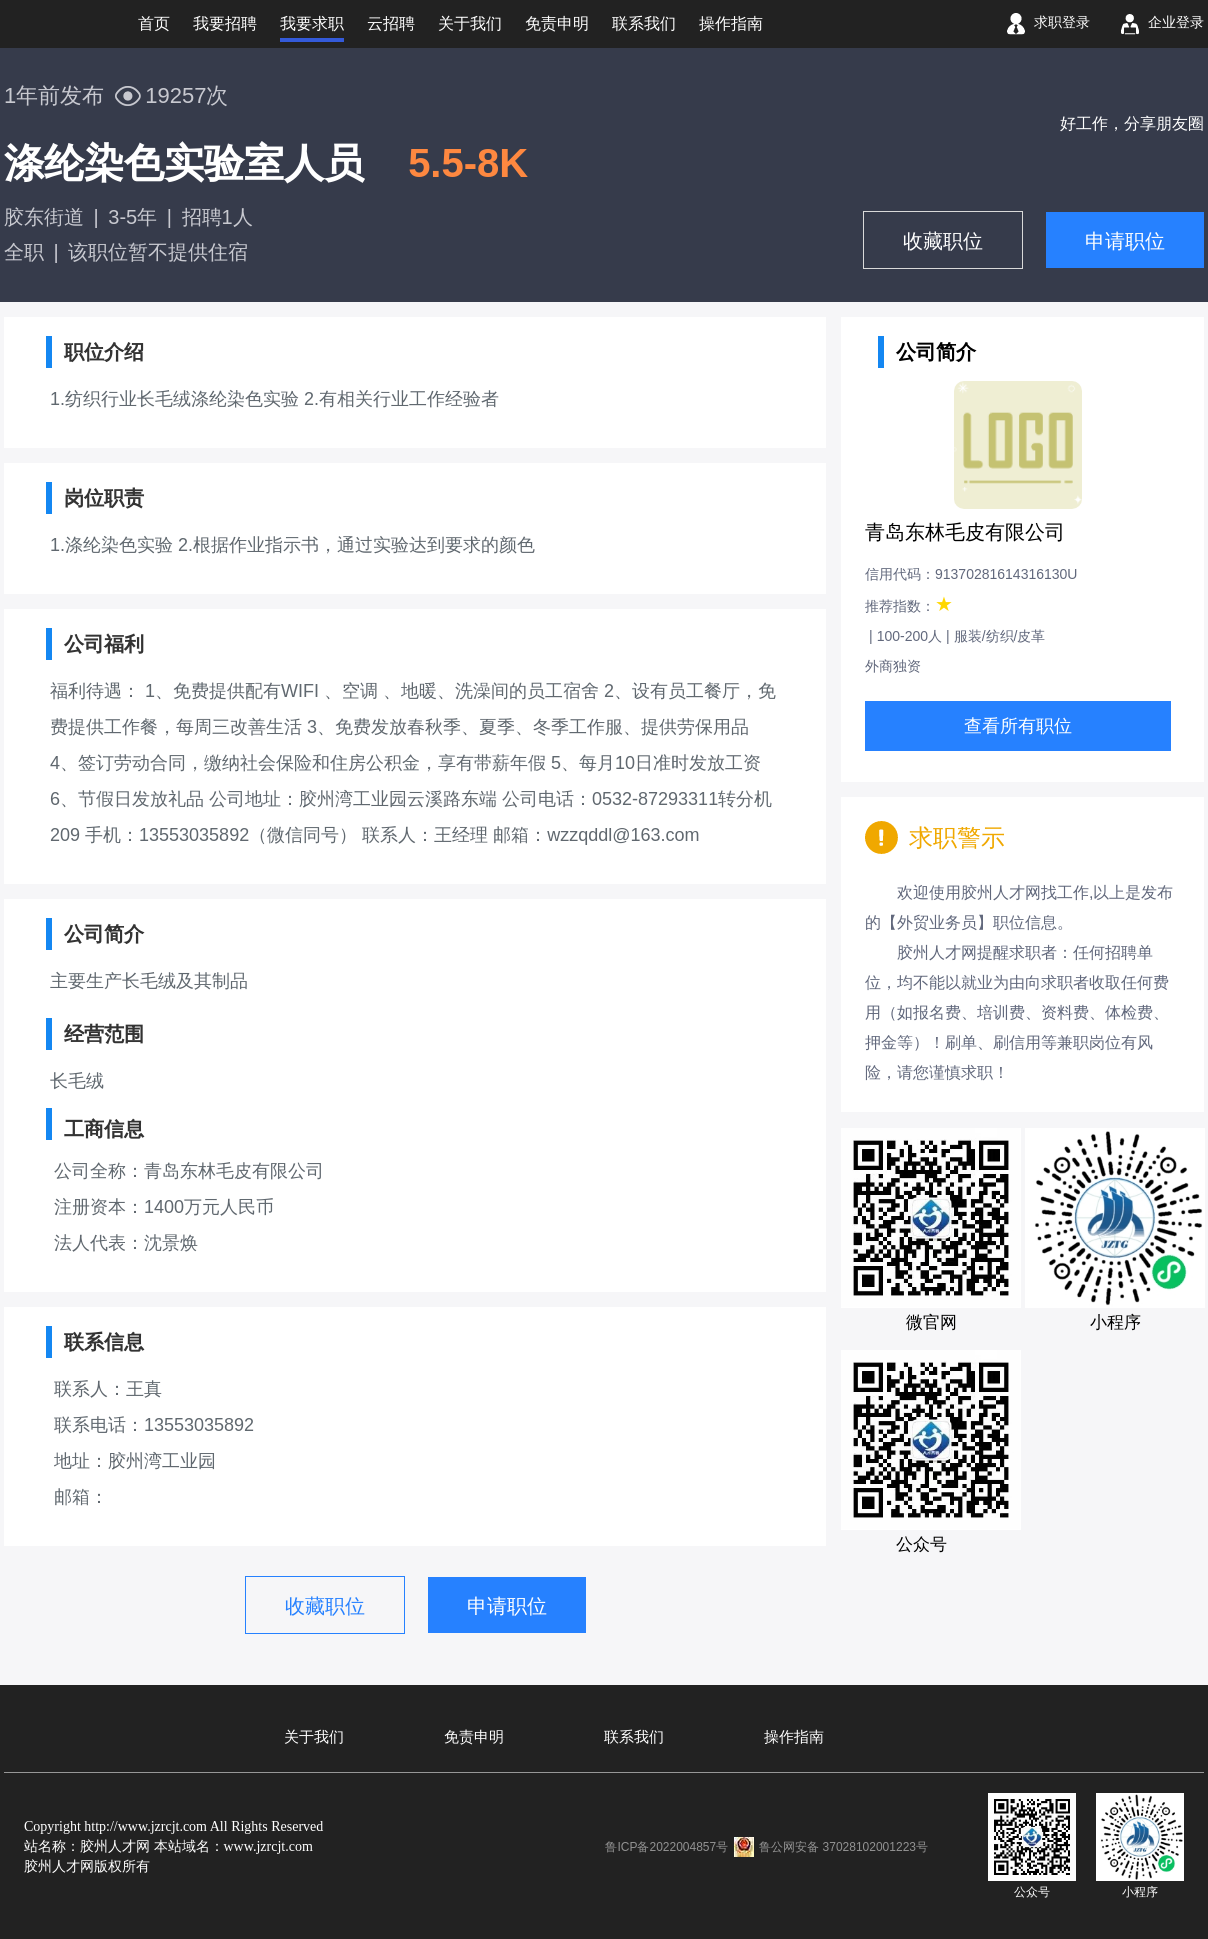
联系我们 (634, 1737)
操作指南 (794, 1737)
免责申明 (474, 1737)
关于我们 (314, 1737)
